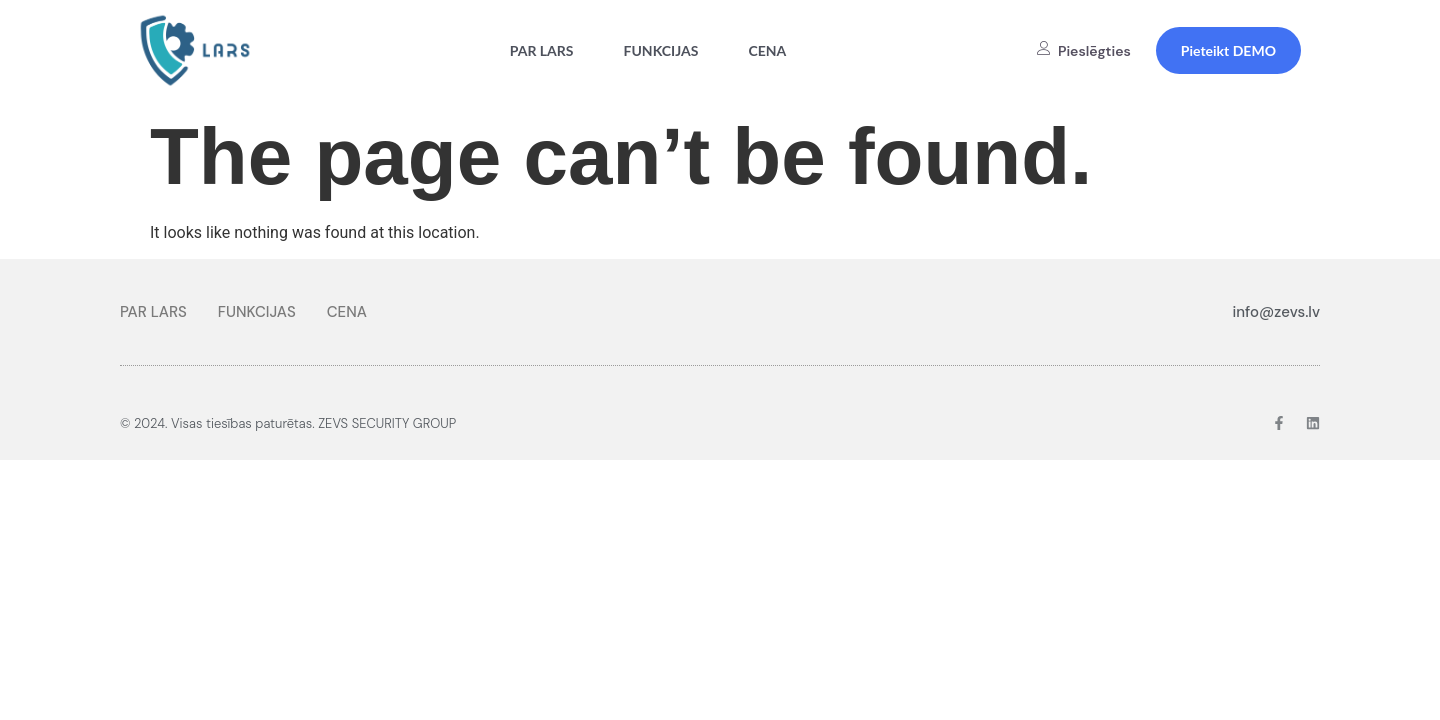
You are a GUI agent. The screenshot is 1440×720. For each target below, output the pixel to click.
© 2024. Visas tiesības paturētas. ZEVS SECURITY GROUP (288, 423)
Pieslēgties (1084, 51)
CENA (767, 50)
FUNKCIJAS (661, 50)
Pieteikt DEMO (1228, 50)
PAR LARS (542, 50)
